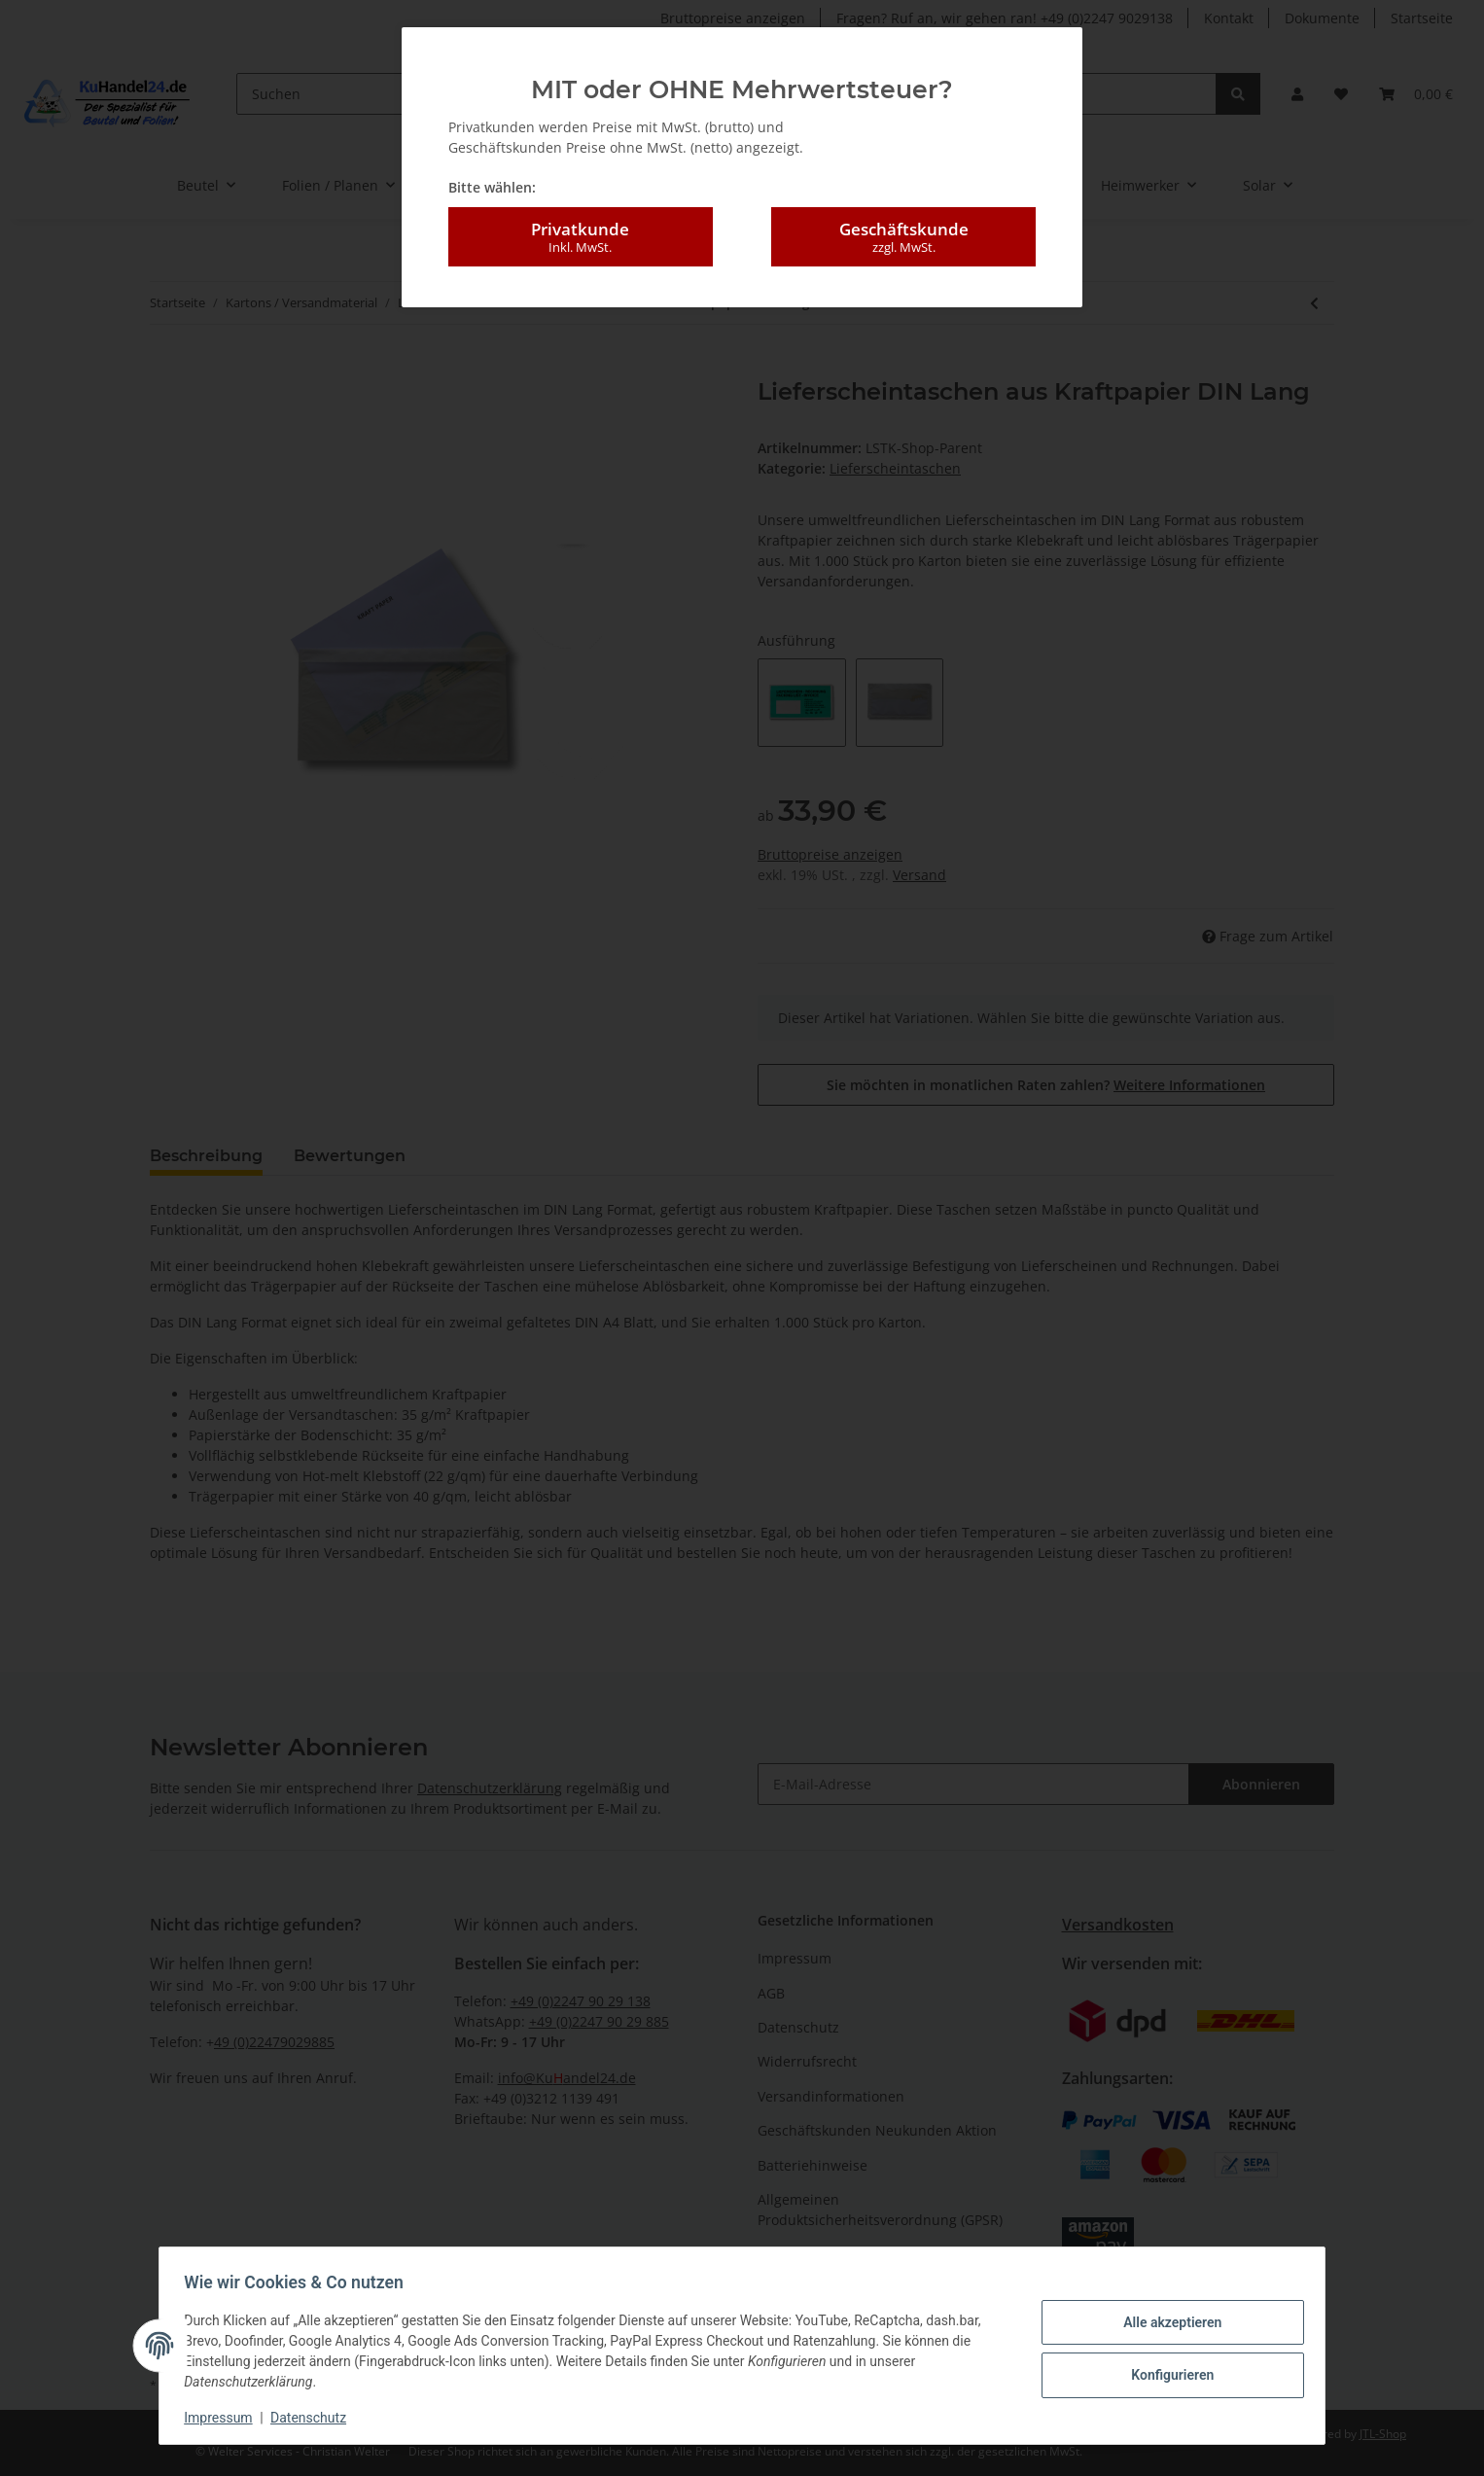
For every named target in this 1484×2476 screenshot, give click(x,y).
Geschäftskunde (903, 237)
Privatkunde (580, 237)
